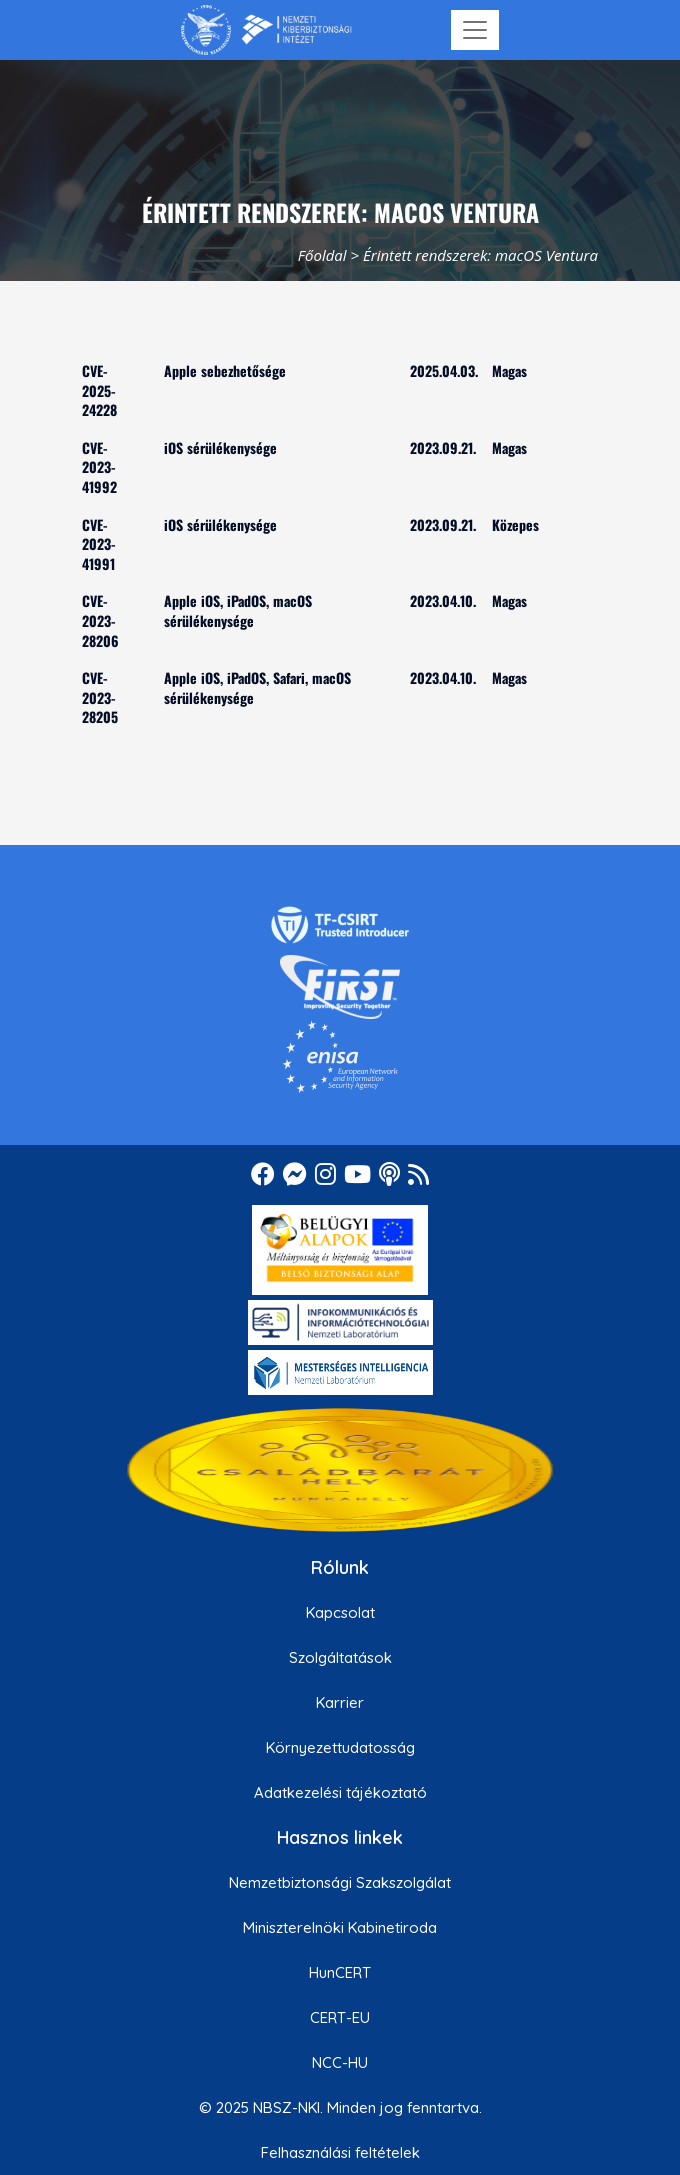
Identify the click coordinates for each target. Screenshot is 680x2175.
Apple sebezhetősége (225, 370)
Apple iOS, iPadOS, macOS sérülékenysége (238, 610)
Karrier (340, 1702)
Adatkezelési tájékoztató (340, 1792)
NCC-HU (340, 2062)
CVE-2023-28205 (100, 697)
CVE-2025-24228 (99, 390)
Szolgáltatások (340, 1657)
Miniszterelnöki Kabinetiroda (340, 1927)
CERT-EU (340, 2017)
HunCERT (340, 1972)
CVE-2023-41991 (99, 544)
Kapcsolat (340, 1612)
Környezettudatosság (340, 1747)
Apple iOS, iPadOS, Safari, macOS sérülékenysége (257, 687)
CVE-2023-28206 (100, 620)
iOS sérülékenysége (220, 447)
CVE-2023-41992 (99, 467)
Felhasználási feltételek (340, 2152)
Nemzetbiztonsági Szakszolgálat (340, 1882)
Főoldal (322, 255)
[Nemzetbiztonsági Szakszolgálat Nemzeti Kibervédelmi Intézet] (266, 30)
